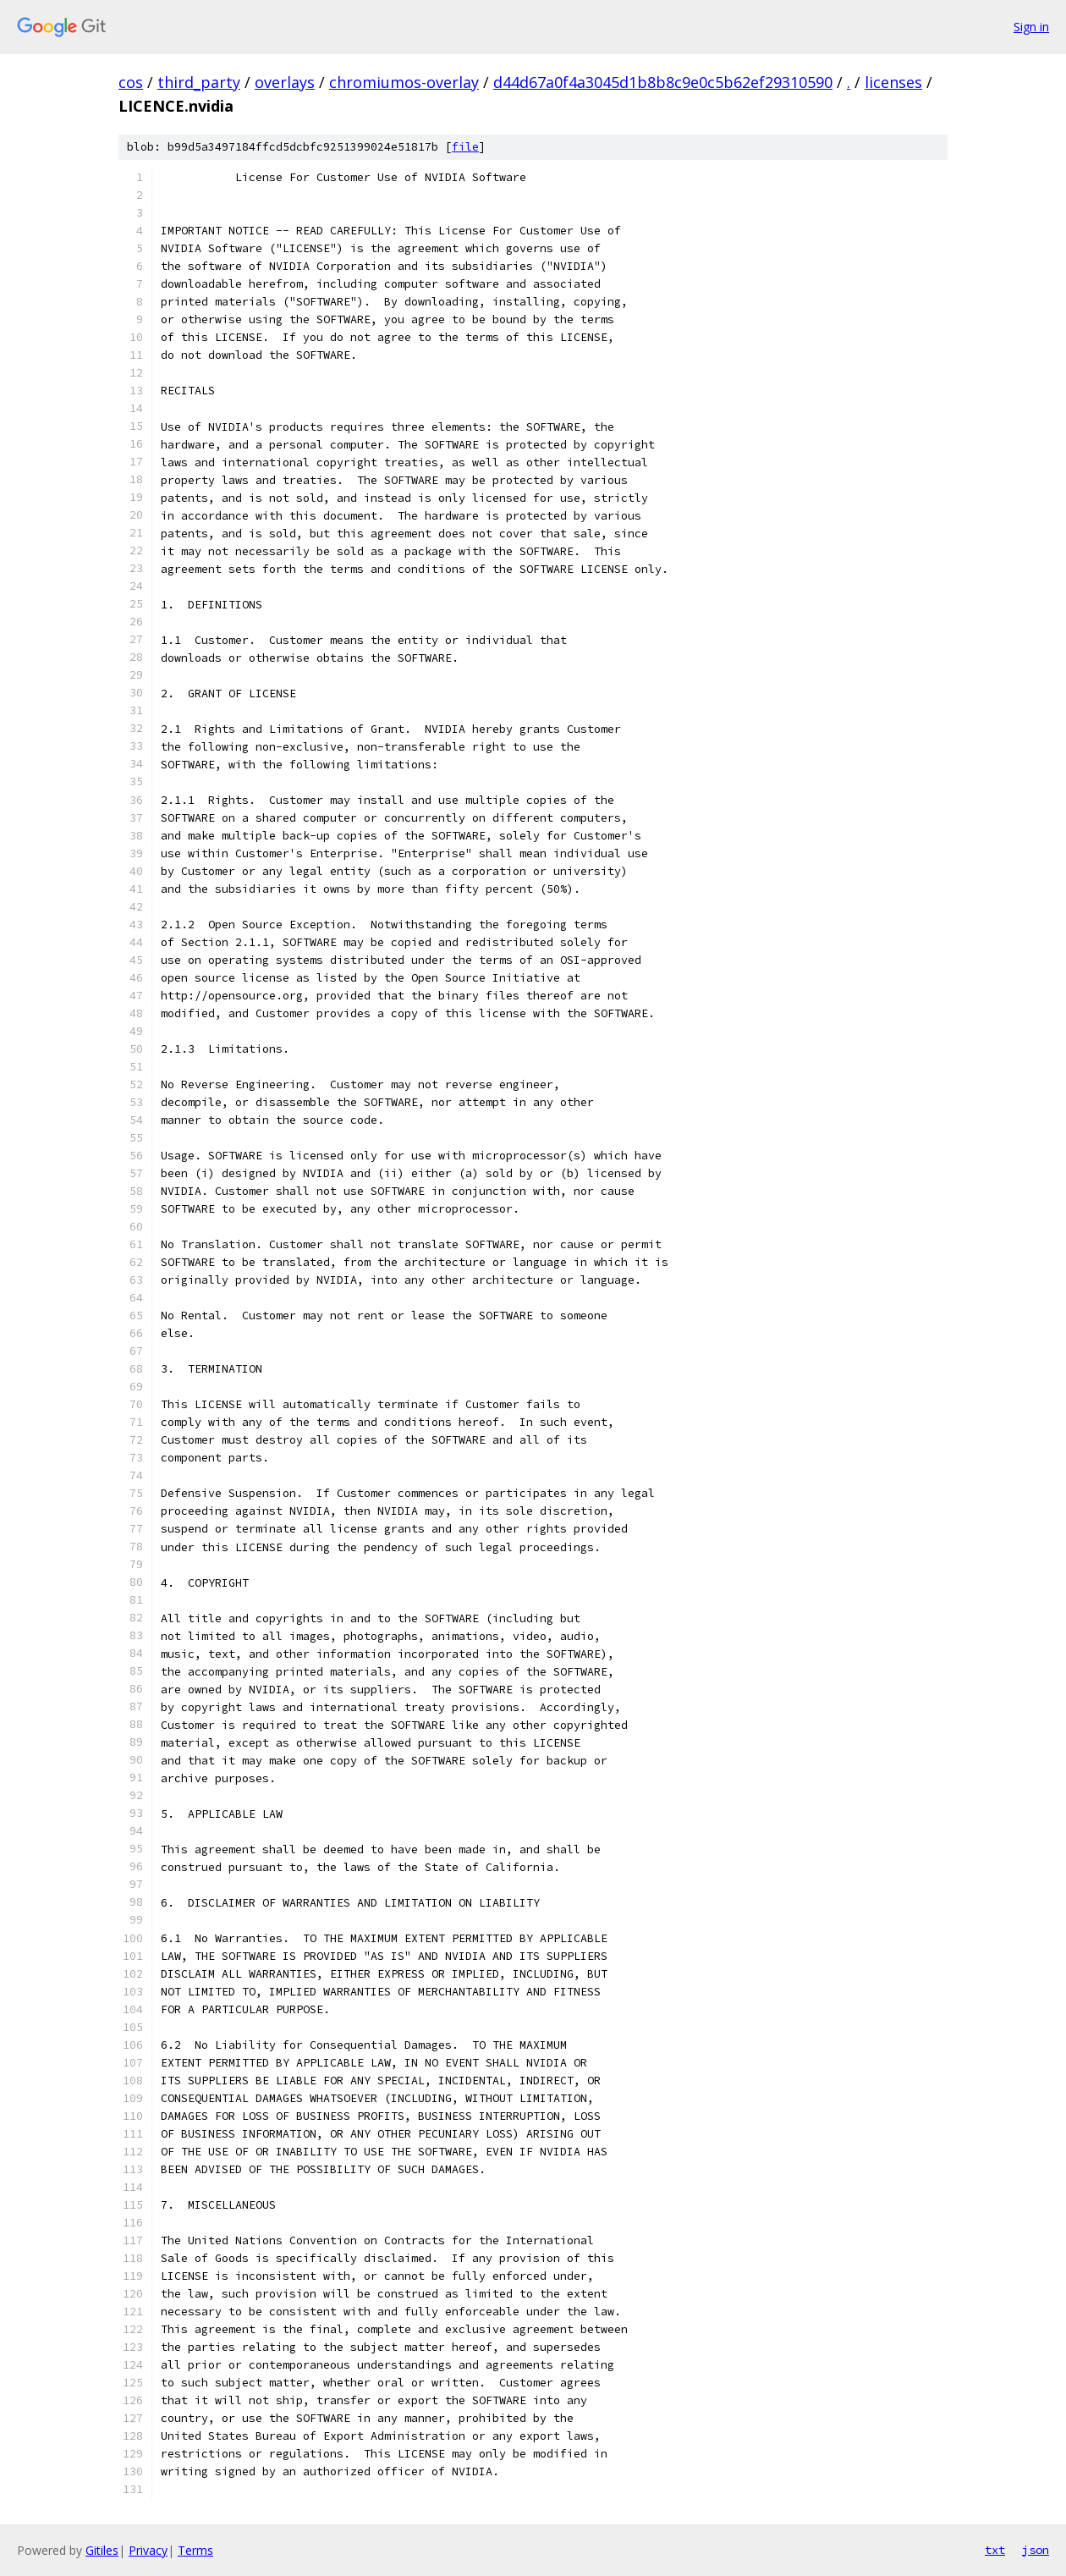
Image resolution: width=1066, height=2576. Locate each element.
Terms (195, 2550)
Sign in (1031, 27)
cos (130, 82)
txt (995, 2549)
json (1035, 2549)
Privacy (148, 2550)
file (465, 147)
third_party (198, 82)
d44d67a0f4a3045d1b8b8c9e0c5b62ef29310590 (662, 82)
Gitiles (101, 2550)
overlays (285, 82)
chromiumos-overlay (404, 82)
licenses (893, 82)
